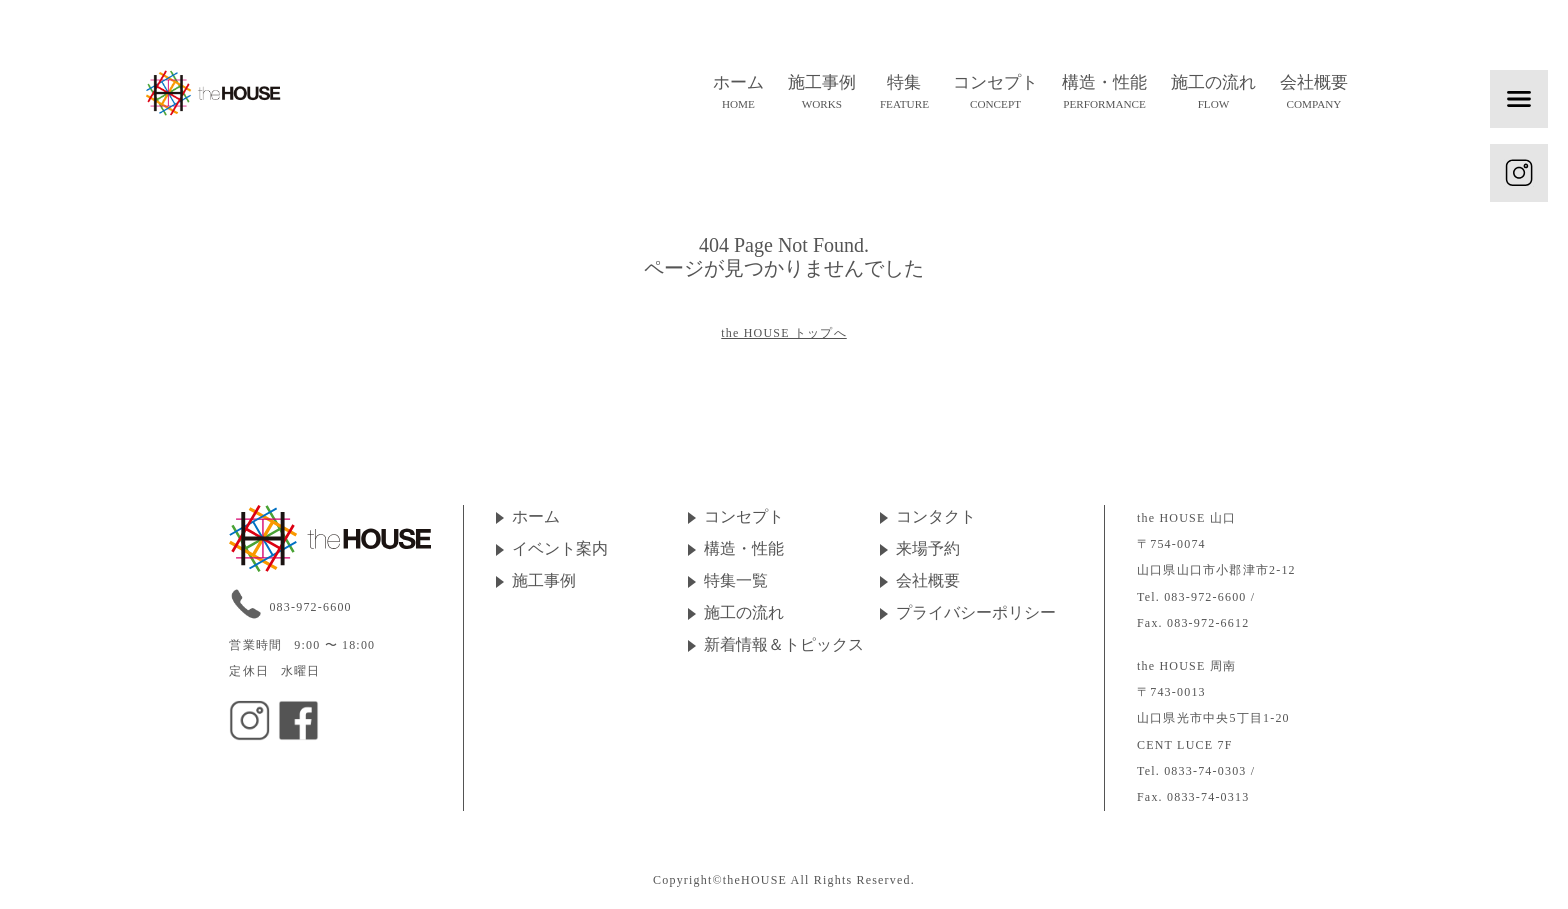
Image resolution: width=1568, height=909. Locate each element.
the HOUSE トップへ (783, 333)
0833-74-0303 (1205, 771)
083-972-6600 (310, 607)
